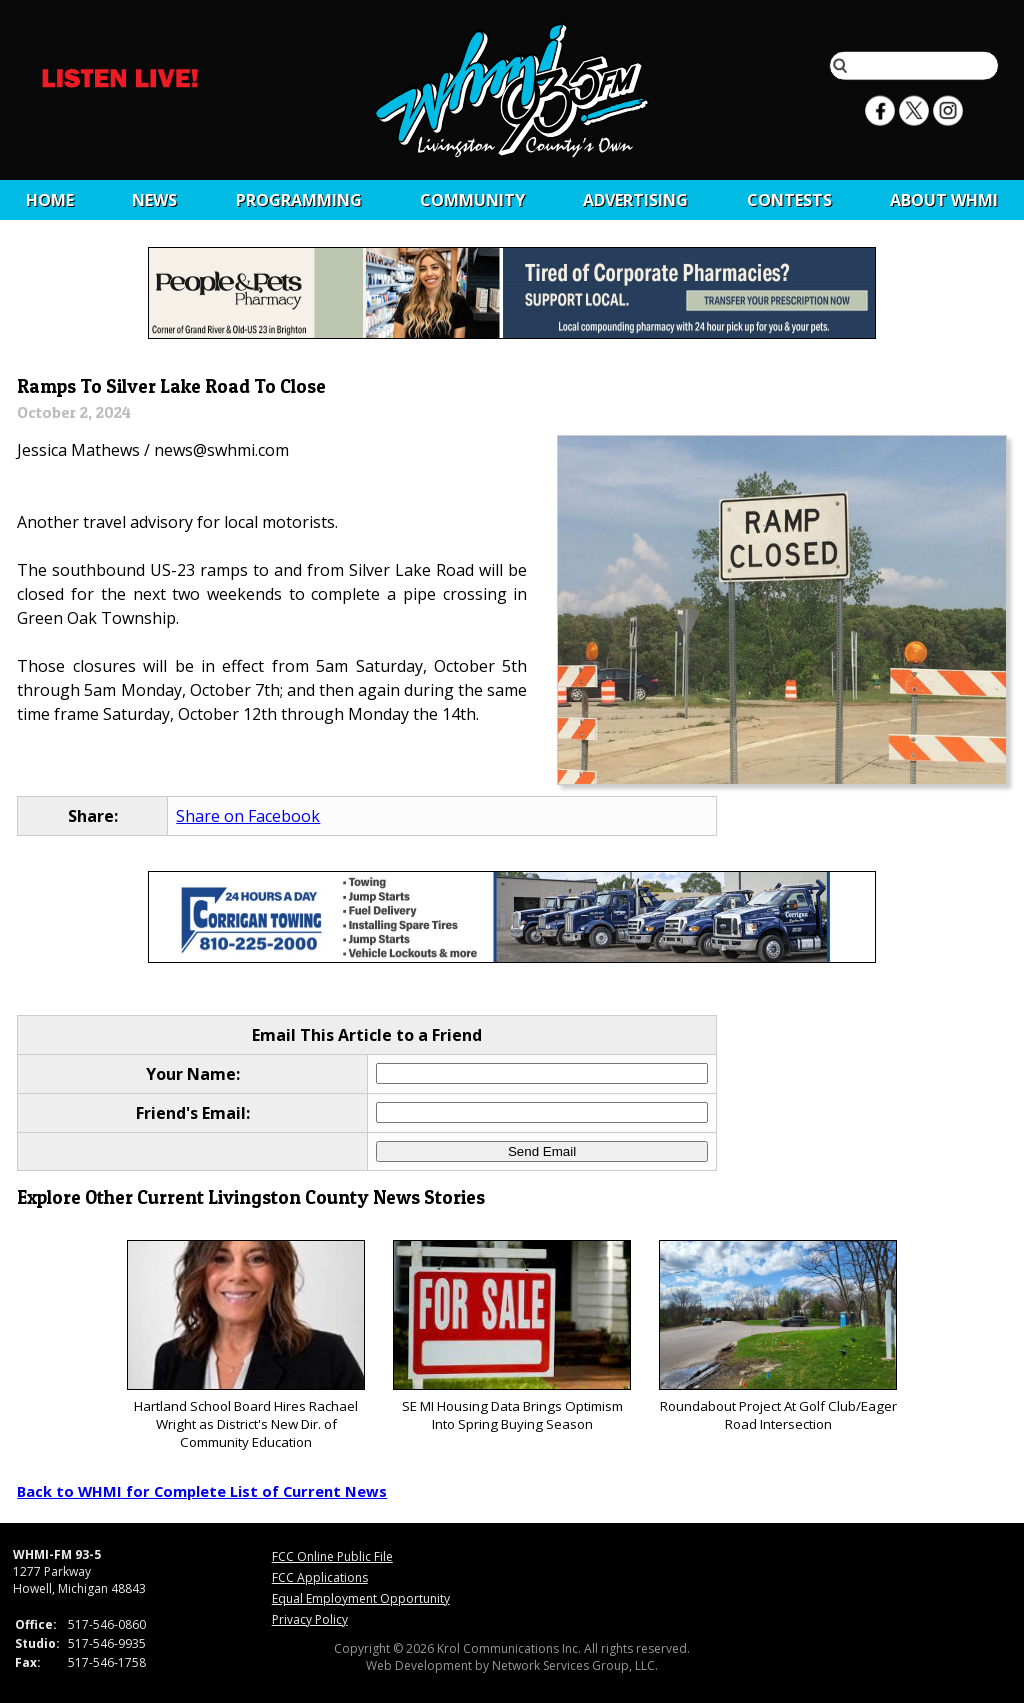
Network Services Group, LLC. (575, 1665)
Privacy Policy (310, 1619)
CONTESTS (789, 200)
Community (472, 200)
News (154, 200)
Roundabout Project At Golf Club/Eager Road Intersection (777, 1336)
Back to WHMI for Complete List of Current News (202, 1491)
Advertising (635, 200)
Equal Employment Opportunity (361, 1598)
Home (50, 200)
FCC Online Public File (332, 1556)
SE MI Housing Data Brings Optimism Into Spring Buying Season (511, 1336)
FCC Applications (320, 1577)
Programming (299, 200)
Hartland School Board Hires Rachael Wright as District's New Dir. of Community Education (245, 1345)
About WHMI (944, 200)
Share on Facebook (248, 816)
